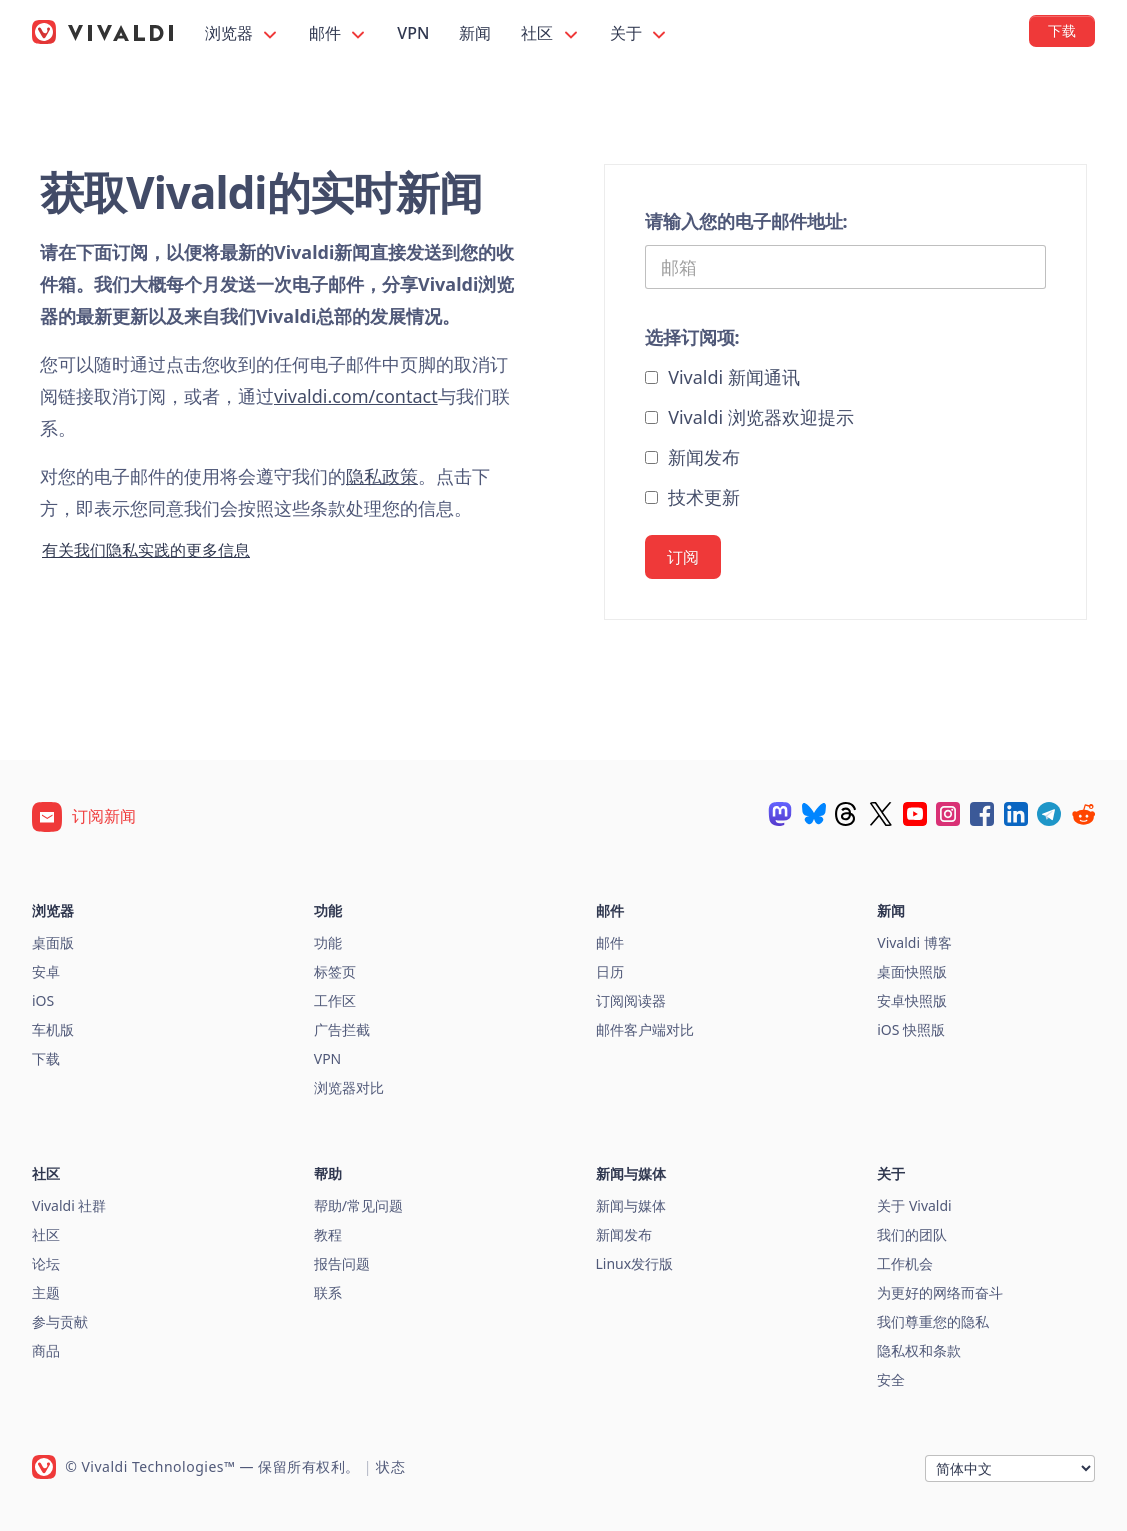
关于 (639, 33)
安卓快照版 (912, 1000)
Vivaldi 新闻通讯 (722, 377)
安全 (891, 1379)
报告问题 (342, 1263)
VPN (413, 33)
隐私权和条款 (919, 1350)
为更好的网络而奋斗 (940, 1292)
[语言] (1010, 1468)
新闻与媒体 (631, 1205)
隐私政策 (382, 476)
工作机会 (905, 1263)
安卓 (46, 971)
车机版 (53, 1029)
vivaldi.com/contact (356, 396)
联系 (328, 1292)
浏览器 (242, 33)
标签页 (335, 971)
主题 (46, 1292)
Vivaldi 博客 (914, 942)
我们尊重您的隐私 (933, 1321)
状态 (390, 1466)
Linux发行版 (635, 1263)
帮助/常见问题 (358, 1205)
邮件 (338, 33)
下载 (46, 1058)
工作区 (335, 1000)
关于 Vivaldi (914, 1205)
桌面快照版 (912, 971)
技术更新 (693, 497)
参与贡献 (60, 1321)
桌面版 (53, 942)
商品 (46, 1350)
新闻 (475, 33)
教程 (328, 1234)
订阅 (683, 557)
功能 (328, 942)
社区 (550, 33)
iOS (43, 1000)
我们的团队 (912, 1234)
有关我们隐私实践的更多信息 (146, 550)
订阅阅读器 (631, 1000)
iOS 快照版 (911, 1029)
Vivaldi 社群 (69, 1205)
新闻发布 (693, 457)
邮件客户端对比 (645, 1029)
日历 (610, 971)
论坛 (46, 1263)
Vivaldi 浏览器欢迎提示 (749, 417)
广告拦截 (342, 1029)
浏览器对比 (349, 1087)
